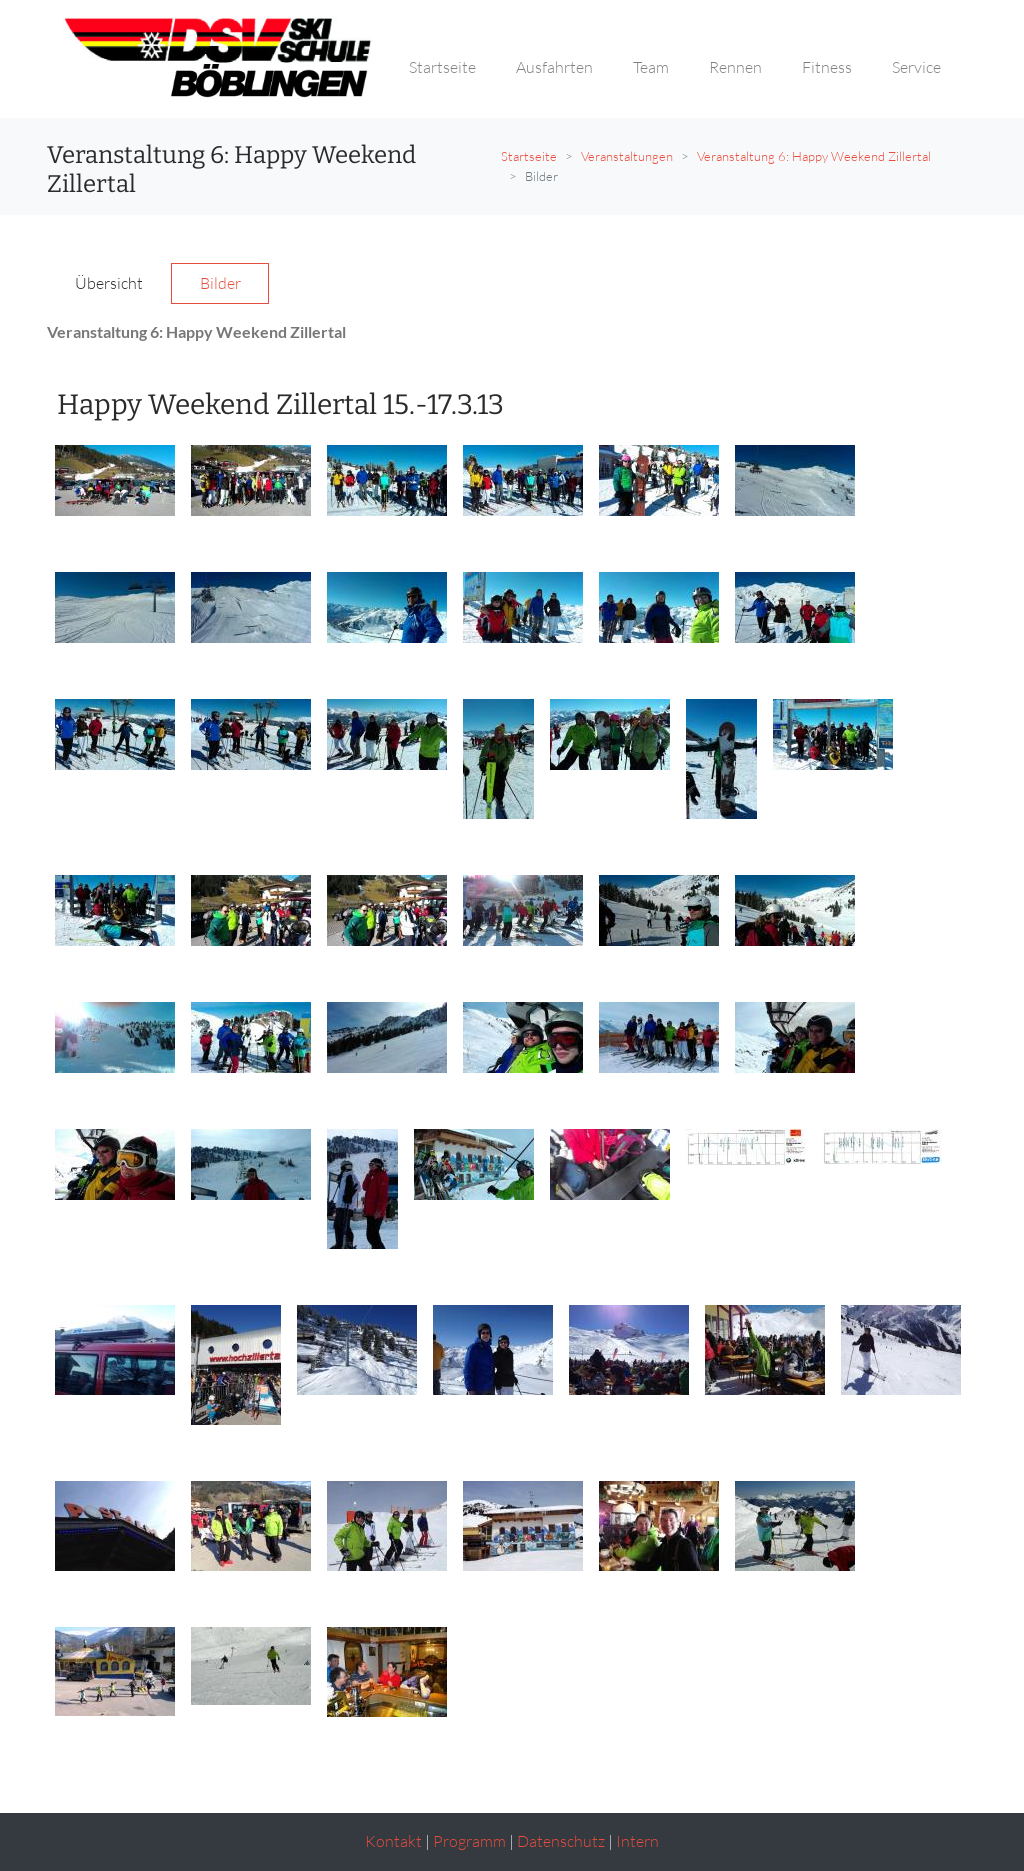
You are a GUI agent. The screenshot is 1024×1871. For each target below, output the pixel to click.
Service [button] (916, 67)
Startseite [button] (442, 67)
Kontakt (393, 1841)
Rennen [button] (735, 67)
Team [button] (651, 67)
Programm (469, 1841)
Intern (637, 1841)
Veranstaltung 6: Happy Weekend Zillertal (814, 156)
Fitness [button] (827, 67)
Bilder (220, 283)
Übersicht (109, 283)
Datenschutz (561, 1841)
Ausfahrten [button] (554, 67)
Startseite (529, 156)
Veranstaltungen (627, 156)
